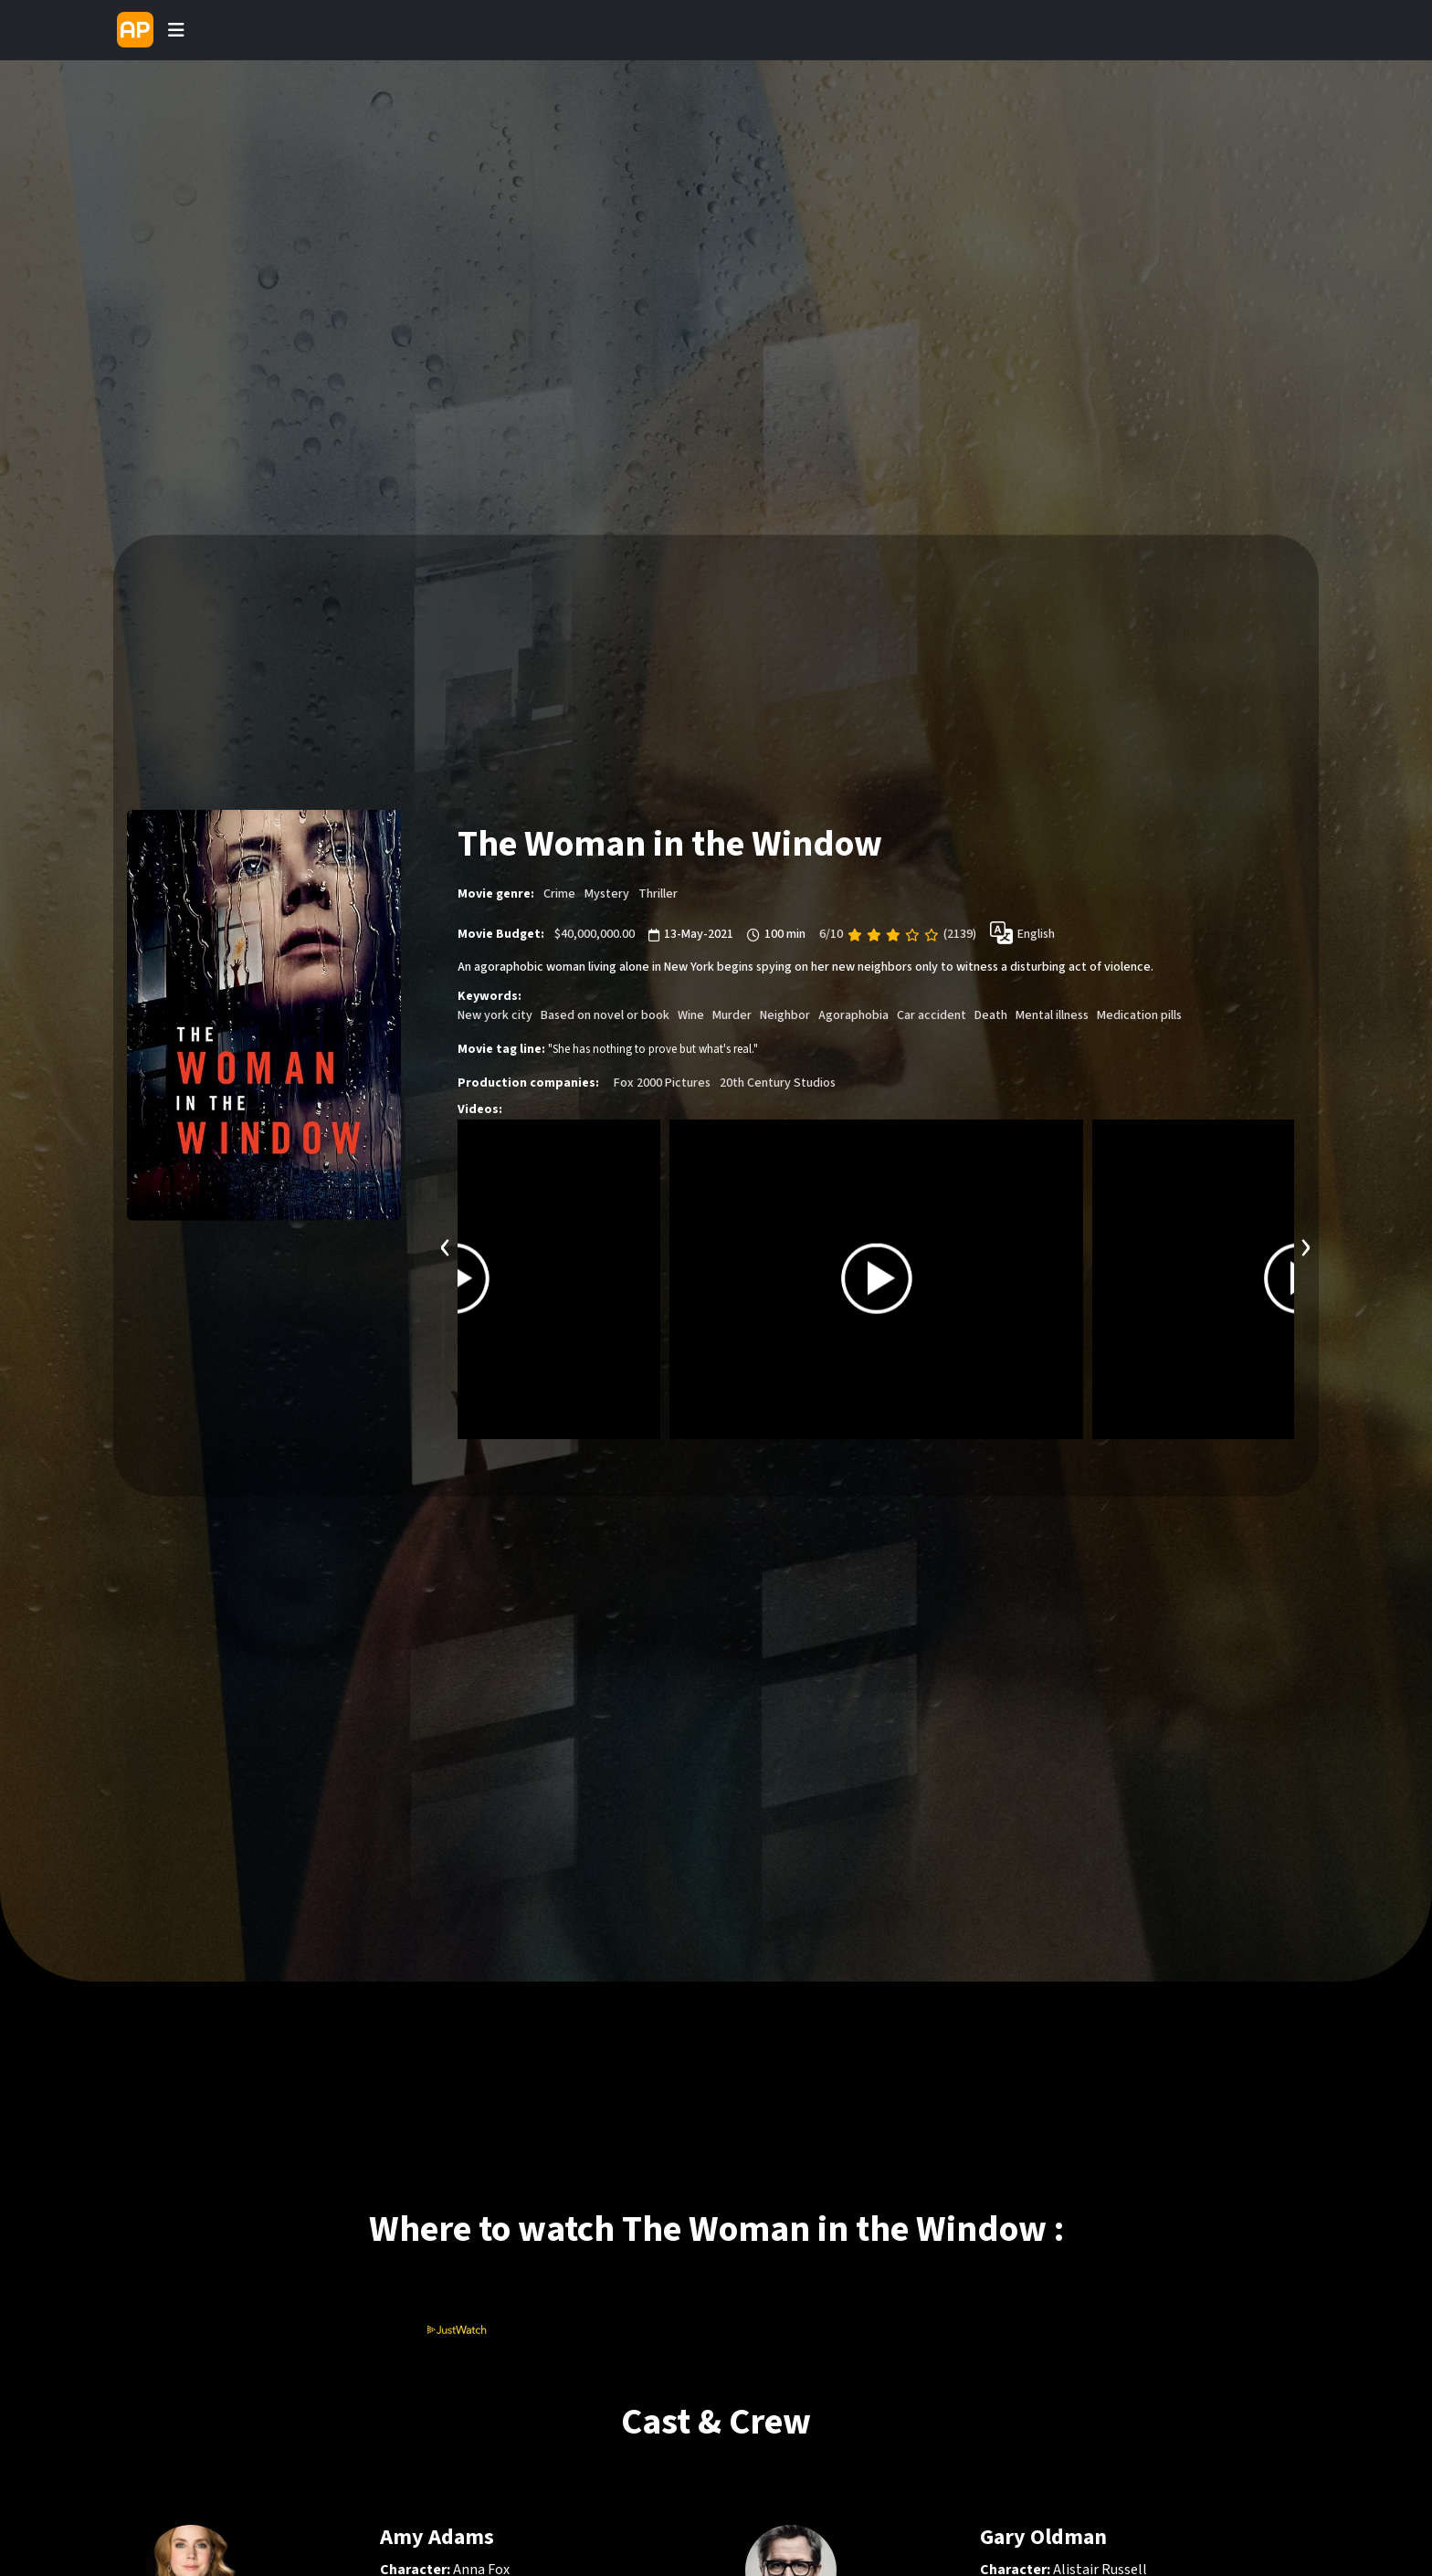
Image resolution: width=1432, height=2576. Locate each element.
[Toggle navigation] (176, 30)
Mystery (606, 894)
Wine (691, 1014)
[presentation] (445, 1244)
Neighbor (785, 1014)
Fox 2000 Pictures (662, 1082)
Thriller (658, 894)
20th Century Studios (778, 1082)
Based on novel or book (605, 1014)
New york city (495, 1014)
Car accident (931, 1014)
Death (990, 1014)
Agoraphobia (853, 1014)
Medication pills (1139, 1014)
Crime (559, 894)
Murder (732, 1014)
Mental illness (1052, 1014)
